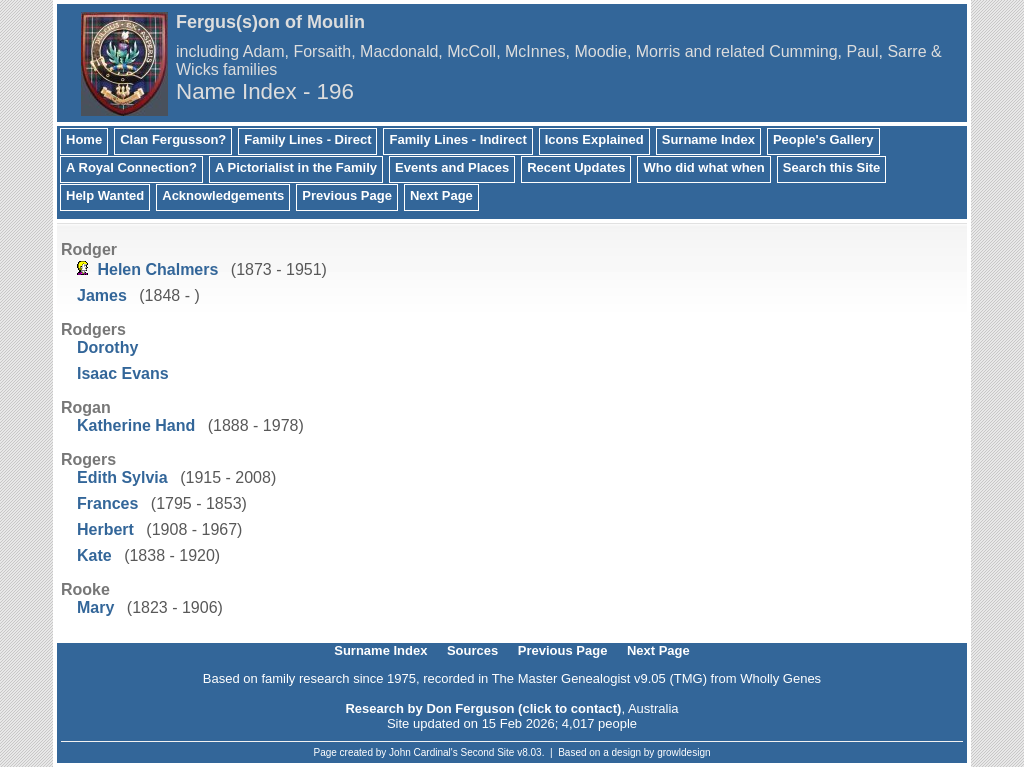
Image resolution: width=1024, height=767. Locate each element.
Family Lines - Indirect (457, 139)
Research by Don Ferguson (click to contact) (483, 708)
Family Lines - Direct (307, 139)
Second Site (488, 752)
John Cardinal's (423, 752)
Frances (107, 503)
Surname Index (708, 139)
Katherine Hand (136, 425)
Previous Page (347, 195)
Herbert (105, 529)
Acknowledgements (223, 195)
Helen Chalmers (157, 269)
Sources (472, 650)
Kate (94, 555)
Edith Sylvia (122, 477)
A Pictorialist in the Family (296, 167)
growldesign (683, 752)
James (102, 295)
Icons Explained (594, 139)
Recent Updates (576, 167)
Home (84, 139)
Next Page (441, 195)
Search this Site (832, 167)
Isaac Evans (123, 373)
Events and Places (452, 167)
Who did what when (703, 167)
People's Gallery (823, 139)
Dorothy (107, 347)
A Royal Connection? (131, 167)
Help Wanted (105, 195)
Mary (95, 607)
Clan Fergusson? (173, 139)
